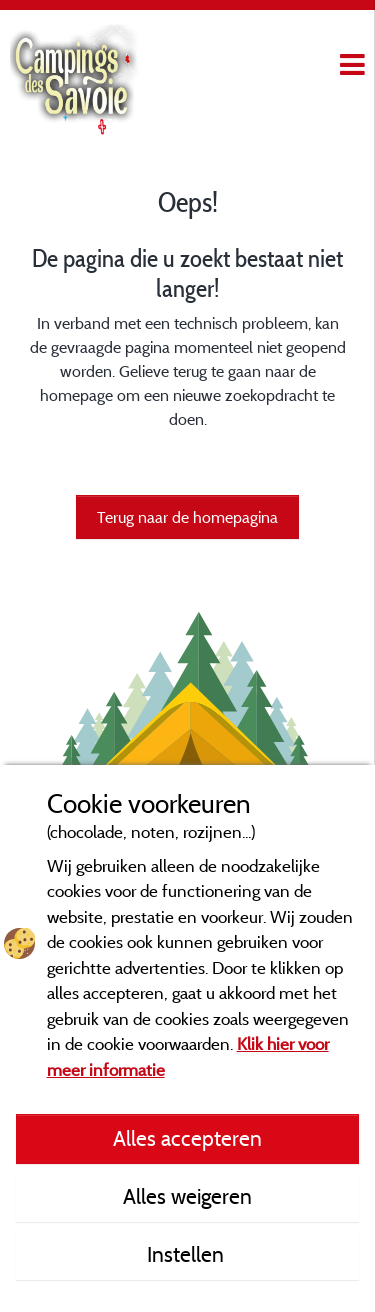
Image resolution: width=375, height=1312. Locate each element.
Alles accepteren (187, 1138)
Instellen (188, 1254)
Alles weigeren (187, 1196)
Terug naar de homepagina (187, 517)
